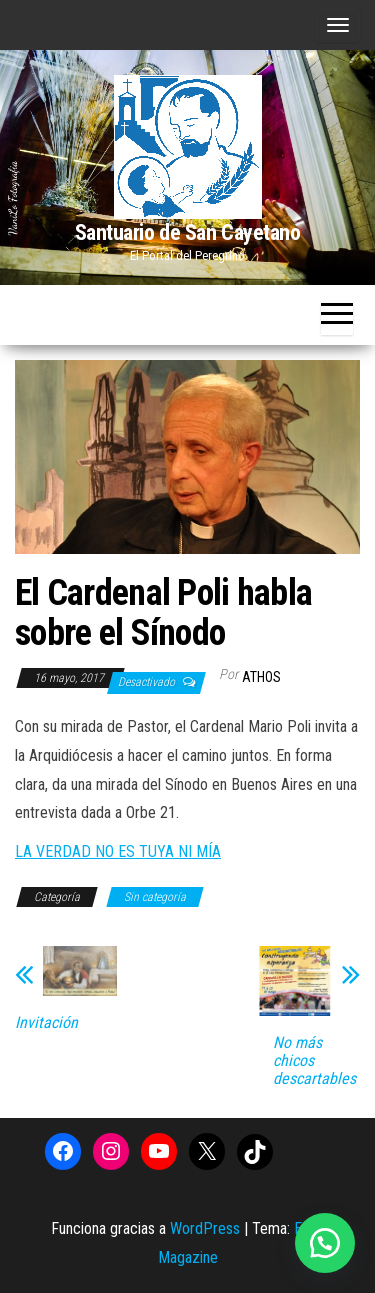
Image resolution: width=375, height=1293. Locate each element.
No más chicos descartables (314, 1061)
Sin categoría (155, 897)
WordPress (205, 1228)
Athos (261, 677)
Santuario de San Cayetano (188, 232)
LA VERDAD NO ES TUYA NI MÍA (118, 851)
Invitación (46, 1023)
